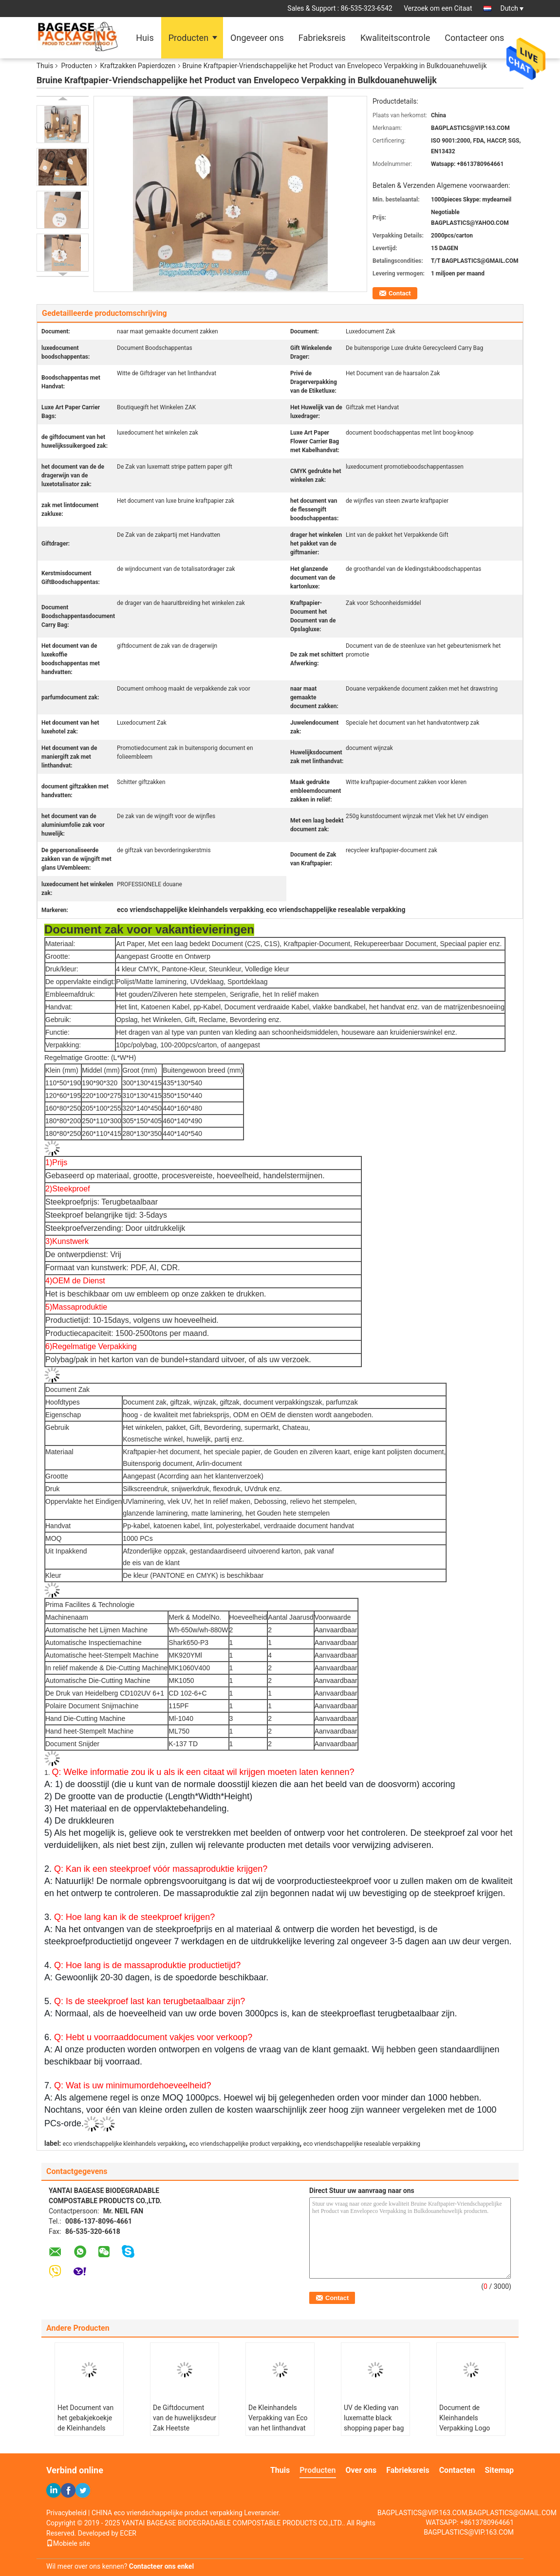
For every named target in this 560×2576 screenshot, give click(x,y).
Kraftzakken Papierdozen (138, 66)
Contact (400, 293)
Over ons (361, 2470)
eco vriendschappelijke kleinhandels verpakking (124, 2143)
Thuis (45, 66)
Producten (188, 38)
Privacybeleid (66, 2513)
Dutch (511, 8)
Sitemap (499, 2470)
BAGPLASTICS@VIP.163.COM (469, 2532)
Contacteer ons (474, 38)
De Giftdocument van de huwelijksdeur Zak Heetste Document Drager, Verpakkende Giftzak (184, 2428)
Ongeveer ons (257, 38)
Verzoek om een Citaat (438, 8)
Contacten (457, 2470)
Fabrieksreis (322, 38)
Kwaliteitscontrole (395, 38)
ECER (128, 2533)
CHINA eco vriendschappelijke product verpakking (167, 2513)
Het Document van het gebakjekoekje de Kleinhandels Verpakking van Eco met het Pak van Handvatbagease (87, 2433)
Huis (144, 38)
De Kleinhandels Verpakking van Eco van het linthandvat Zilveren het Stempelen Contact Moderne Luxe (278, 2433)
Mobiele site (68, 2543)
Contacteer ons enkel (161, 2566)
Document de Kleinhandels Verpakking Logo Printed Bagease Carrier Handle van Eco (467, 2433)
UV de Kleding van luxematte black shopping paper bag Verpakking (374, 2423)
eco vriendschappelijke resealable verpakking (361, 2143)
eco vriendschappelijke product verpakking (244, 2143)
